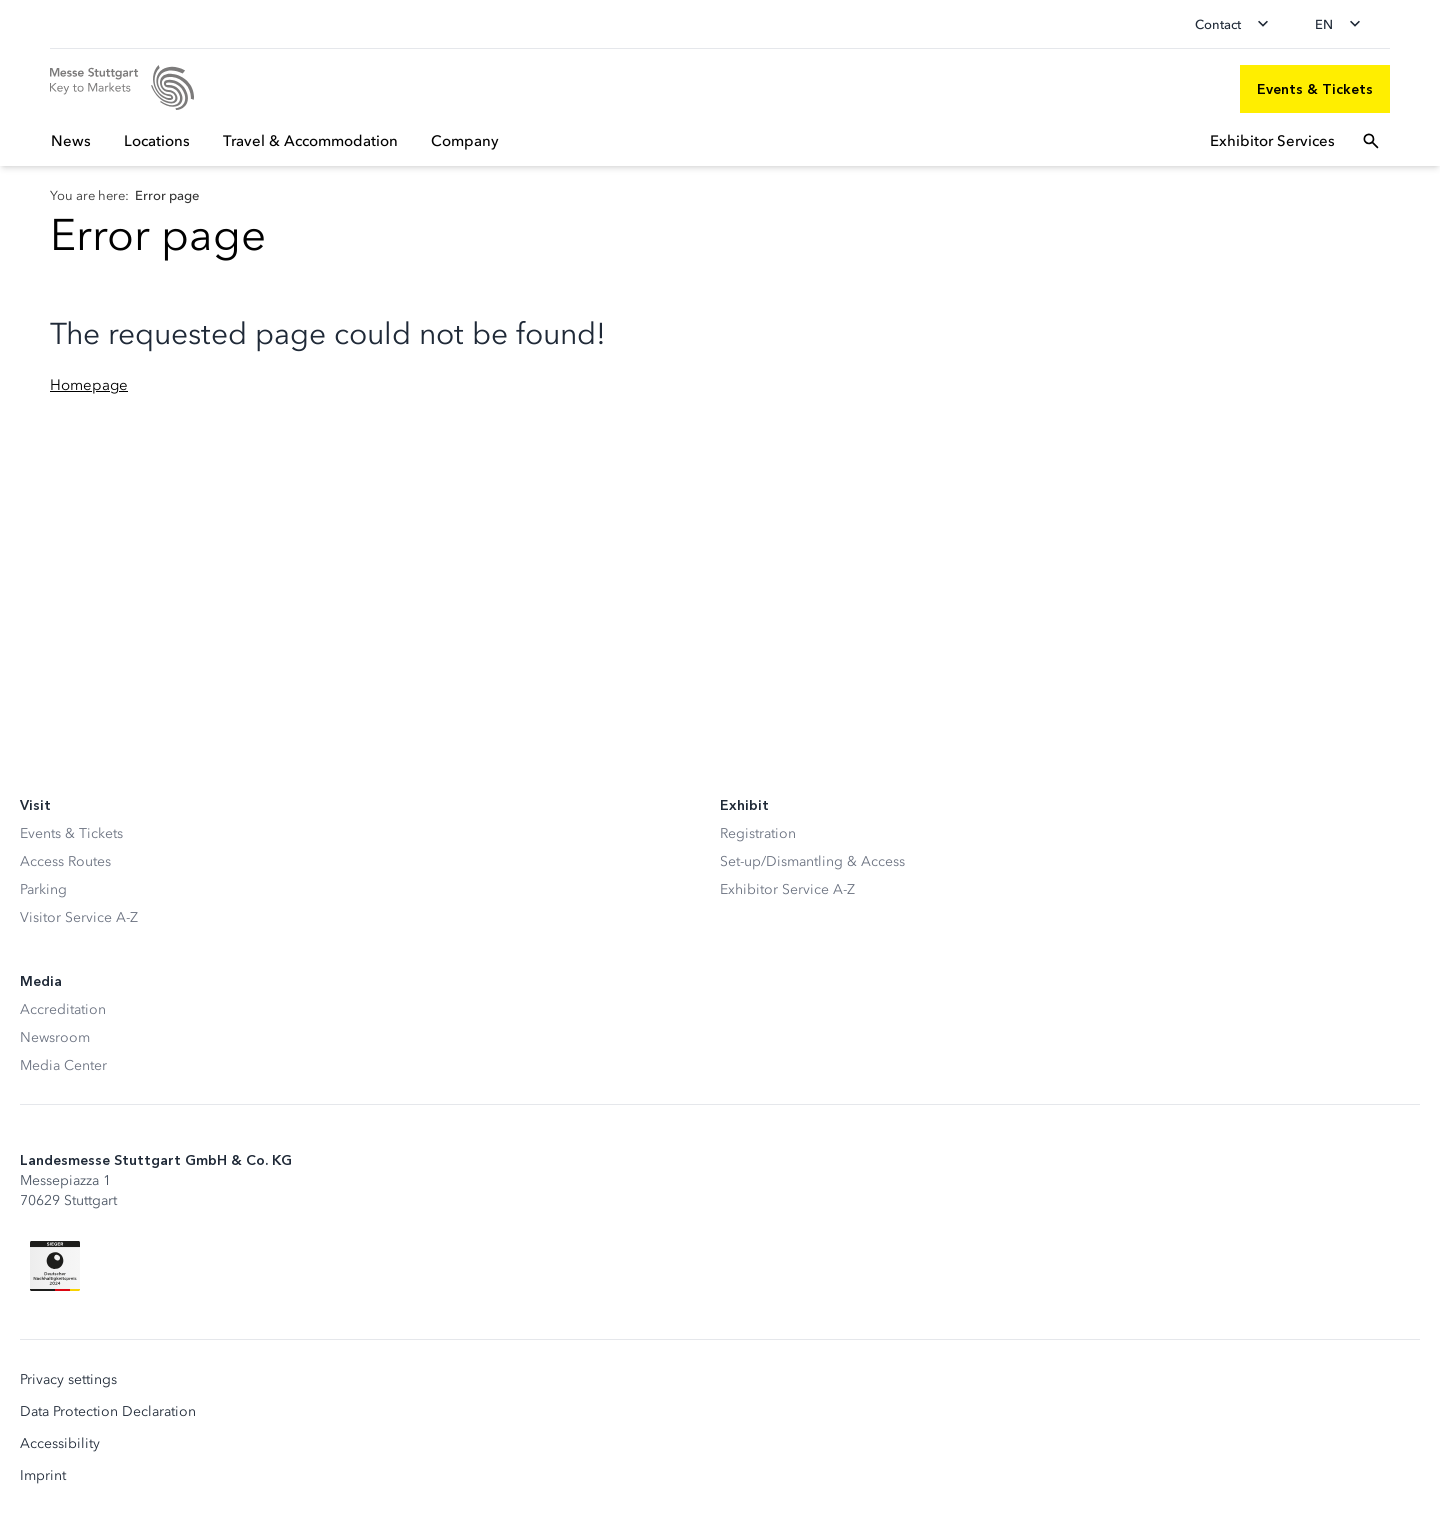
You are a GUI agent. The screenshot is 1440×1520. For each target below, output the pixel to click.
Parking (43, 889)
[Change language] (1344, 24)
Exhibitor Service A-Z (787, 889)
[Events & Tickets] (1315, 89)
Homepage (89, 385)
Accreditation (63, 1009)
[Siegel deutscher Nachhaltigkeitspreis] (55, 1266)
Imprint (43, 1476)
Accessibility (60, 1444)
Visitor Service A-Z (79, 917)
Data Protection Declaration (108, 1412)
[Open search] (1371, 141)
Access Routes (65, 861)
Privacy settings (68, 1380)
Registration (758, 833)
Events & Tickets (71, 833)
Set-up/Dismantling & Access (812, 861)
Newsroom (55, 1037)
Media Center (63, 1065)
